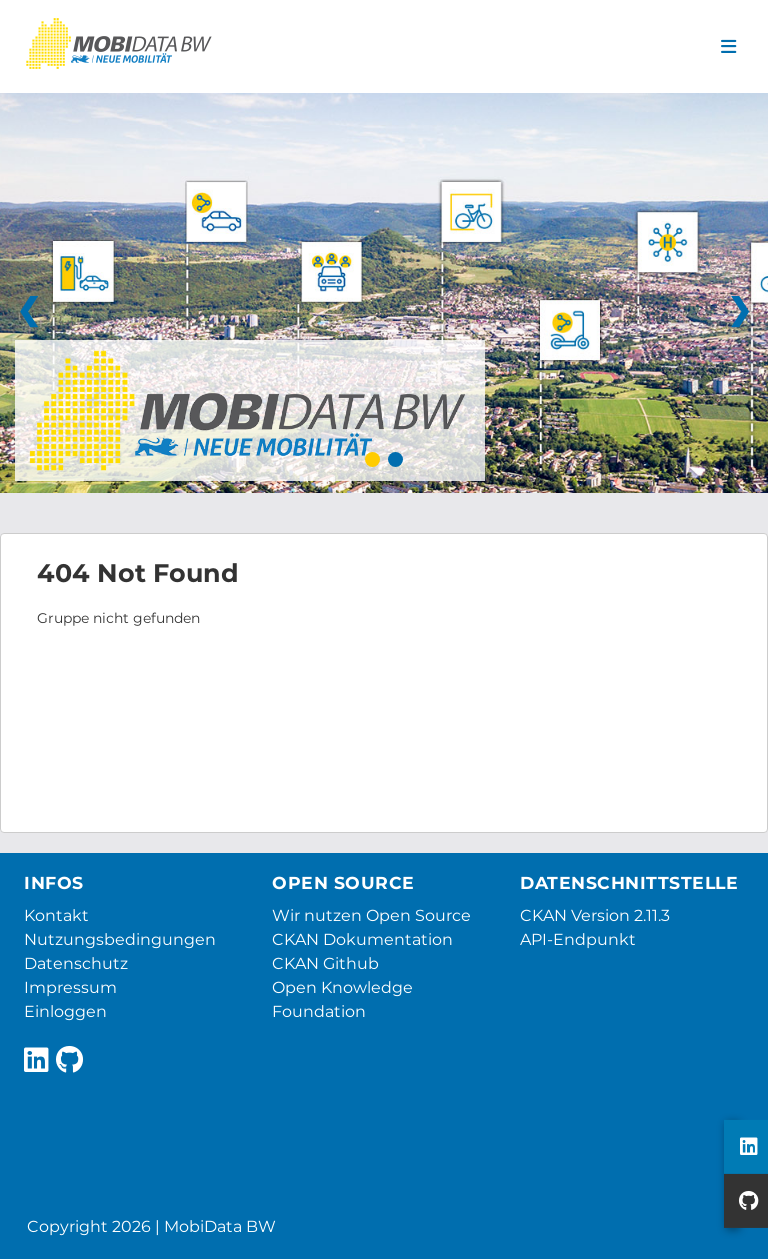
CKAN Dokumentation (362, 939)
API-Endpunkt (578, 939)
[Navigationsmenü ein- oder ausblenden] (728, 47)
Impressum (70, 987)
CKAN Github (325, 963)
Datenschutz (76, 963)
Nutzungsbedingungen (120, 939)
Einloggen (65, 1011)
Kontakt (56, 915)
